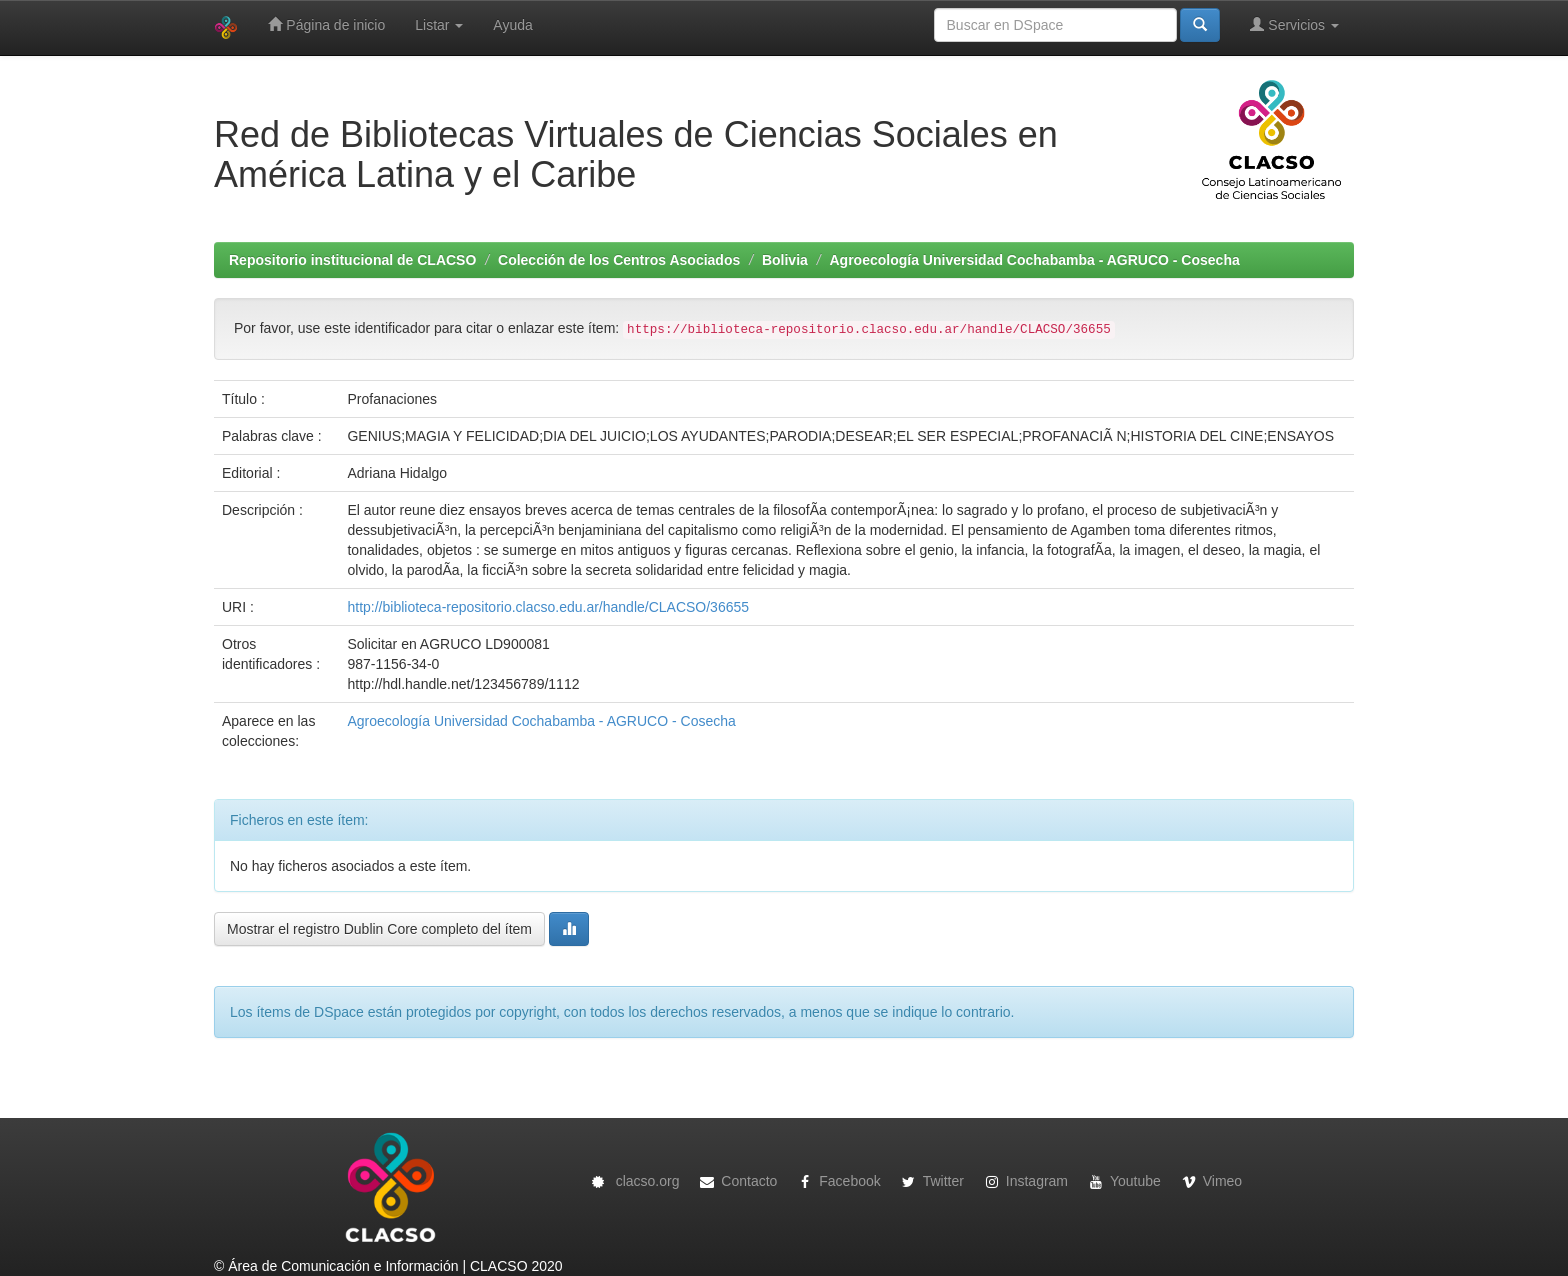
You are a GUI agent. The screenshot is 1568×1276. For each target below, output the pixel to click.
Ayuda (512, 25)
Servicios (1294, 24)
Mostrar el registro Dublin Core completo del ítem (379, 929)
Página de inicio (326, 24)
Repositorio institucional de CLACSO (352, 260)
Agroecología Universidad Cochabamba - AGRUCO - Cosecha (1035, 260)
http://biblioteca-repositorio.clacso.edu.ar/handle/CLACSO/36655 (548, 607)
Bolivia (785, 260)
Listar (439, 25)
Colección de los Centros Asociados (619, 260)
